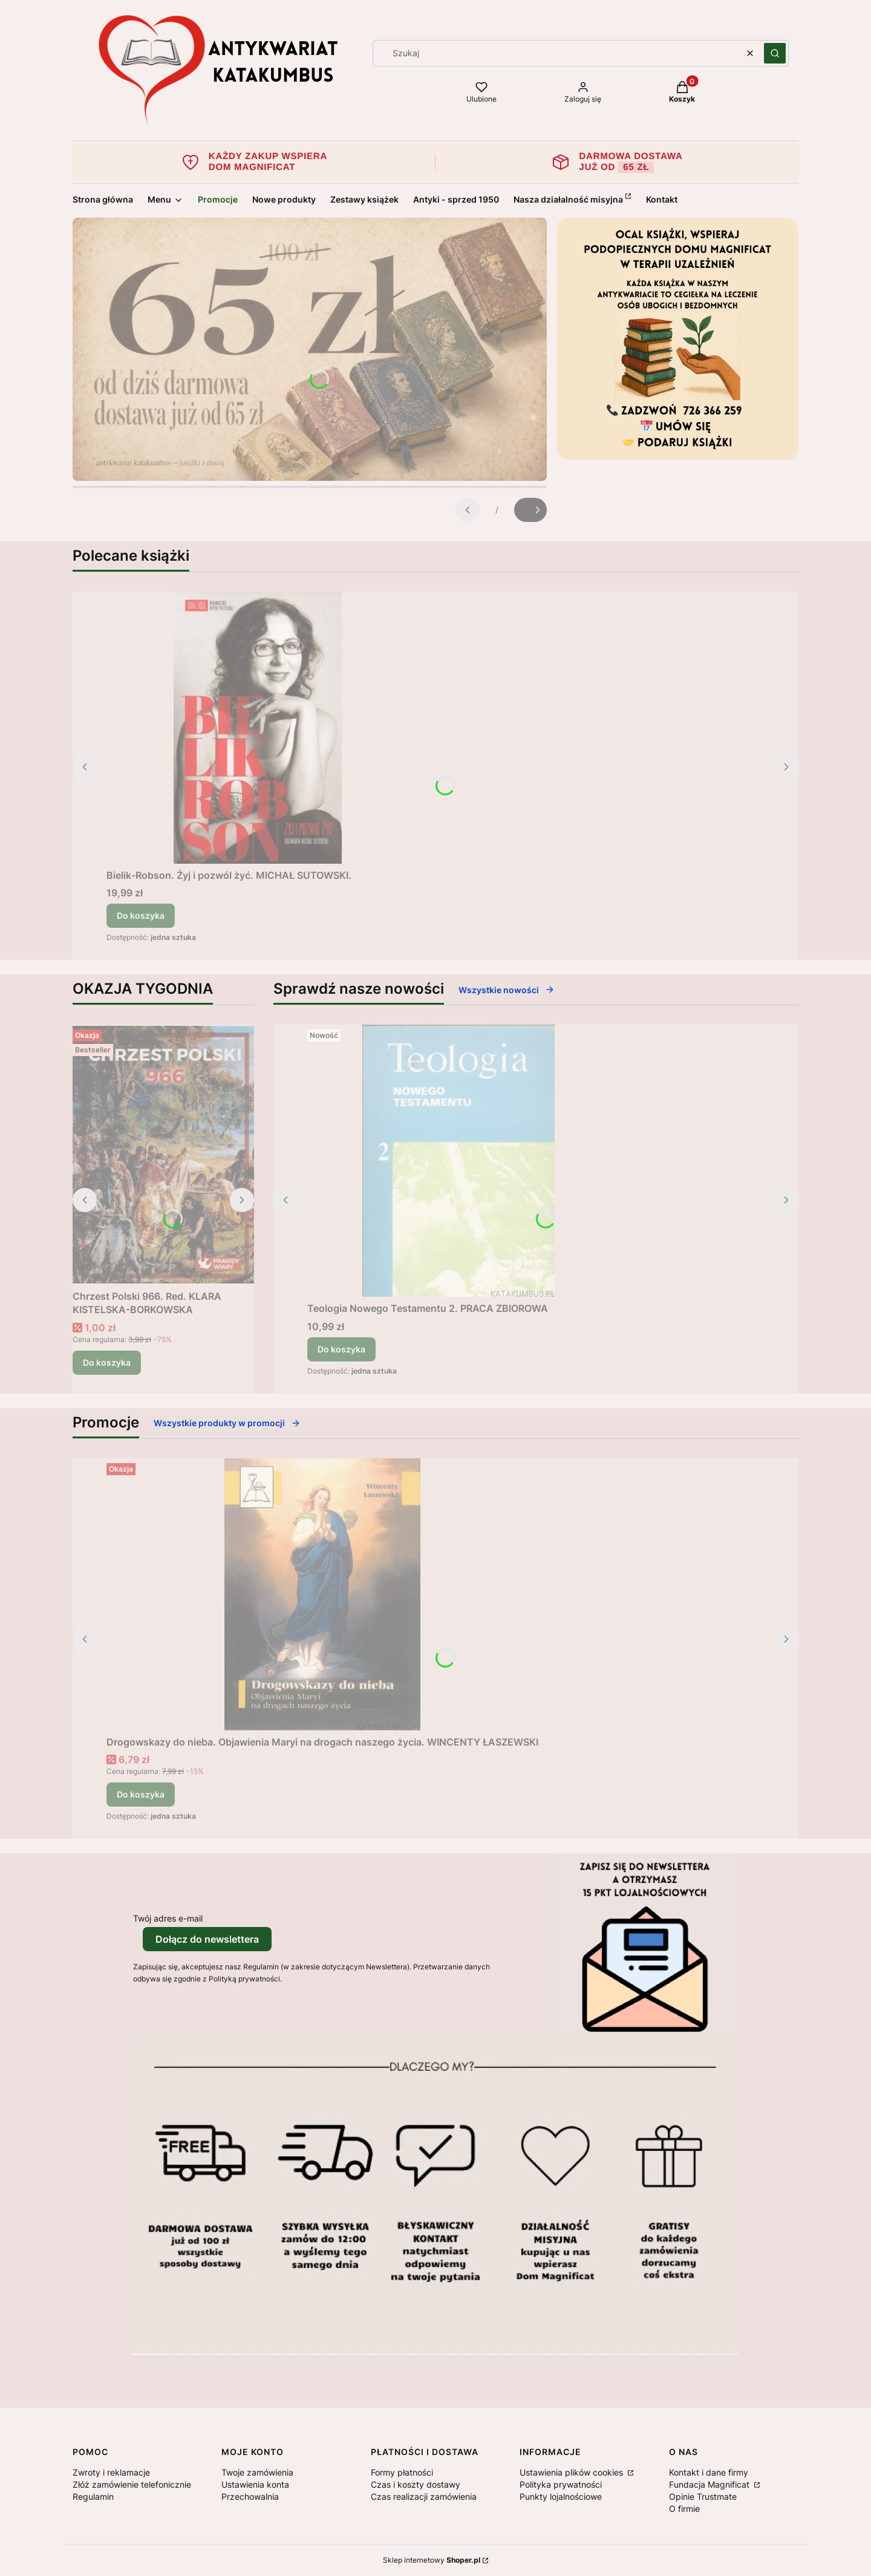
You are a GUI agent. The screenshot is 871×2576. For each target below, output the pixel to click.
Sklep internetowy (431, 2560)
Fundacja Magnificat (710, 2484)
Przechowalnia (250, 2496)
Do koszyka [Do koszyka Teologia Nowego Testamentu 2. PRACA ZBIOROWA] (341, 1349)
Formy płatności (402, 2472)
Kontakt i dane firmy (708, 2472)
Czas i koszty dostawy (415, 2484)
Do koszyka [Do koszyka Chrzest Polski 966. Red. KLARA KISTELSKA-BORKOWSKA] (107, 1362)
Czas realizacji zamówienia (424, 2496)
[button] (775, 53)
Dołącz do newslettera (207, 1939)
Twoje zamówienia (257, 2472)
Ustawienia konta (255, 2484)
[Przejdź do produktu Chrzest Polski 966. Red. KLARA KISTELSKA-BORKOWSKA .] (163, 1155)
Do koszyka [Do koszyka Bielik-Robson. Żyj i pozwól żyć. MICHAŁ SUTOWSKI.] (141, 915)
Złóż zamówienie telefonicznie (132, 2484)
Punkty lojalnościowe (561, 2496)
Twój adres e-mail (168, 1918)
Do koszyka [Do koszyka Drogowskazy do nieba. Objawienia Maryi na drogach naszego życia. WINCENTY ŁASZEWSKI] (141, 1794)
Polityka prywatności (561, 2484)
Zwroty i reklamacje (111, 2472)
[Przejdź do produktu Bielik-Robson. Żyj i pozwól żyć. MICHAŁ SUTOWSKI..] (257, 728)
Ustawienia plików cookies (572, 2472)
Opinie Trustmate (703, 2496)
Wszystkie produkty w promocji (227, 1423)
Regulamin (93, 2496)
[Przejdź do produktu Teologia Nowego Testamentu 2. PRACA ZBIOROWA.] (458, 1161)
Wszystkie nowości (506, 990)
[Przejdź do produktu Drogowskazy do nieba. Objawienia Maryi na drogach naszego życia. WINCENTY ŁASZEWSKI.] (322, 1594)
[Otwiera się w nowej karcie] (139, 2370)
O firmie (684, 2508)
